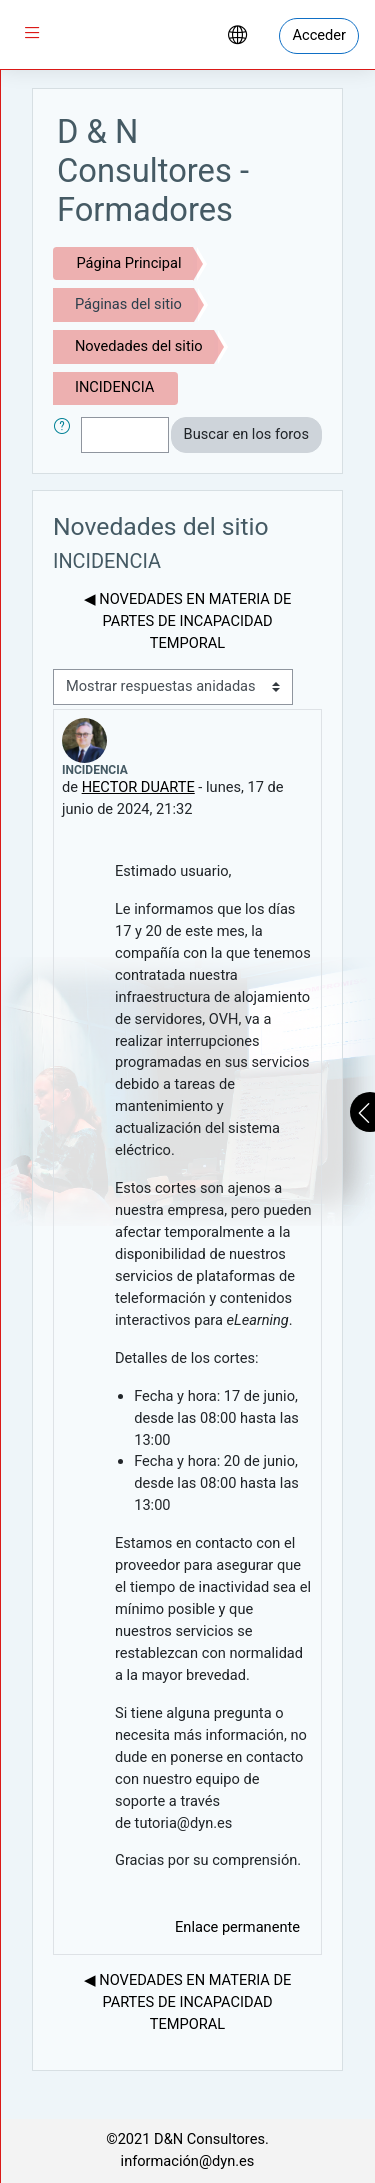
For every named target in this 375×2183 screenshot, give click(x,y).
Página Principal (128, 263)
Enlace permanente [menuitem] (237, 1927)
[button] (66, 435)
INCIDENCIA (114, 387)
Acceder (319, 35)
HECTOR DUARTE (138, 787)
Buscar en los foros (246, 434)
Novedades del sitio (139, 346)
